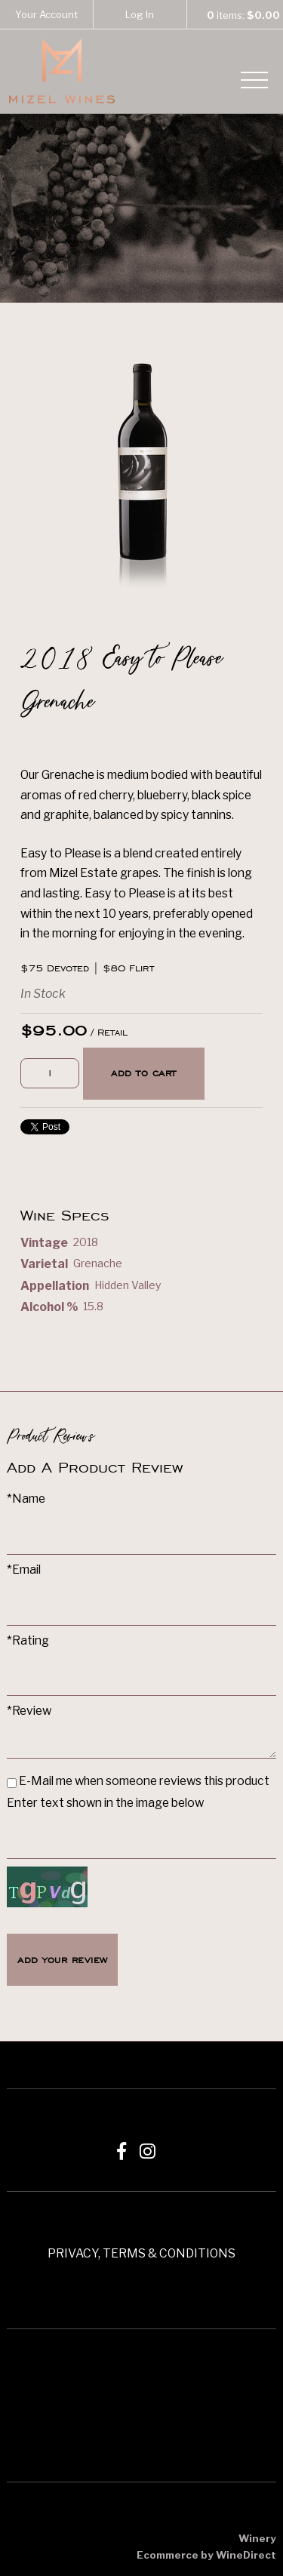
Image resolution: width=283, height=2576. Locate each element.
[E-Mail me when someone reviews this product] (12, 1783)
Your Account (46, 14)
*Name (26, 1498)
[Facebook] (121, 2151)
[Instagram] (147, 2151)
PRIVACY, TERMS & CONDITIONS (141, 2253)
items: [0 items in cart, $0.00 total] (236, 15)
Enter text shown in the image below (105, 1803)
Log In (139, 14)
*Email (24, 1569)
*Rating (28, 1640)
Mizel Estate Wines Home (62, 71)
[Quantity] (49, 1073)
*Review (29, 1710)
